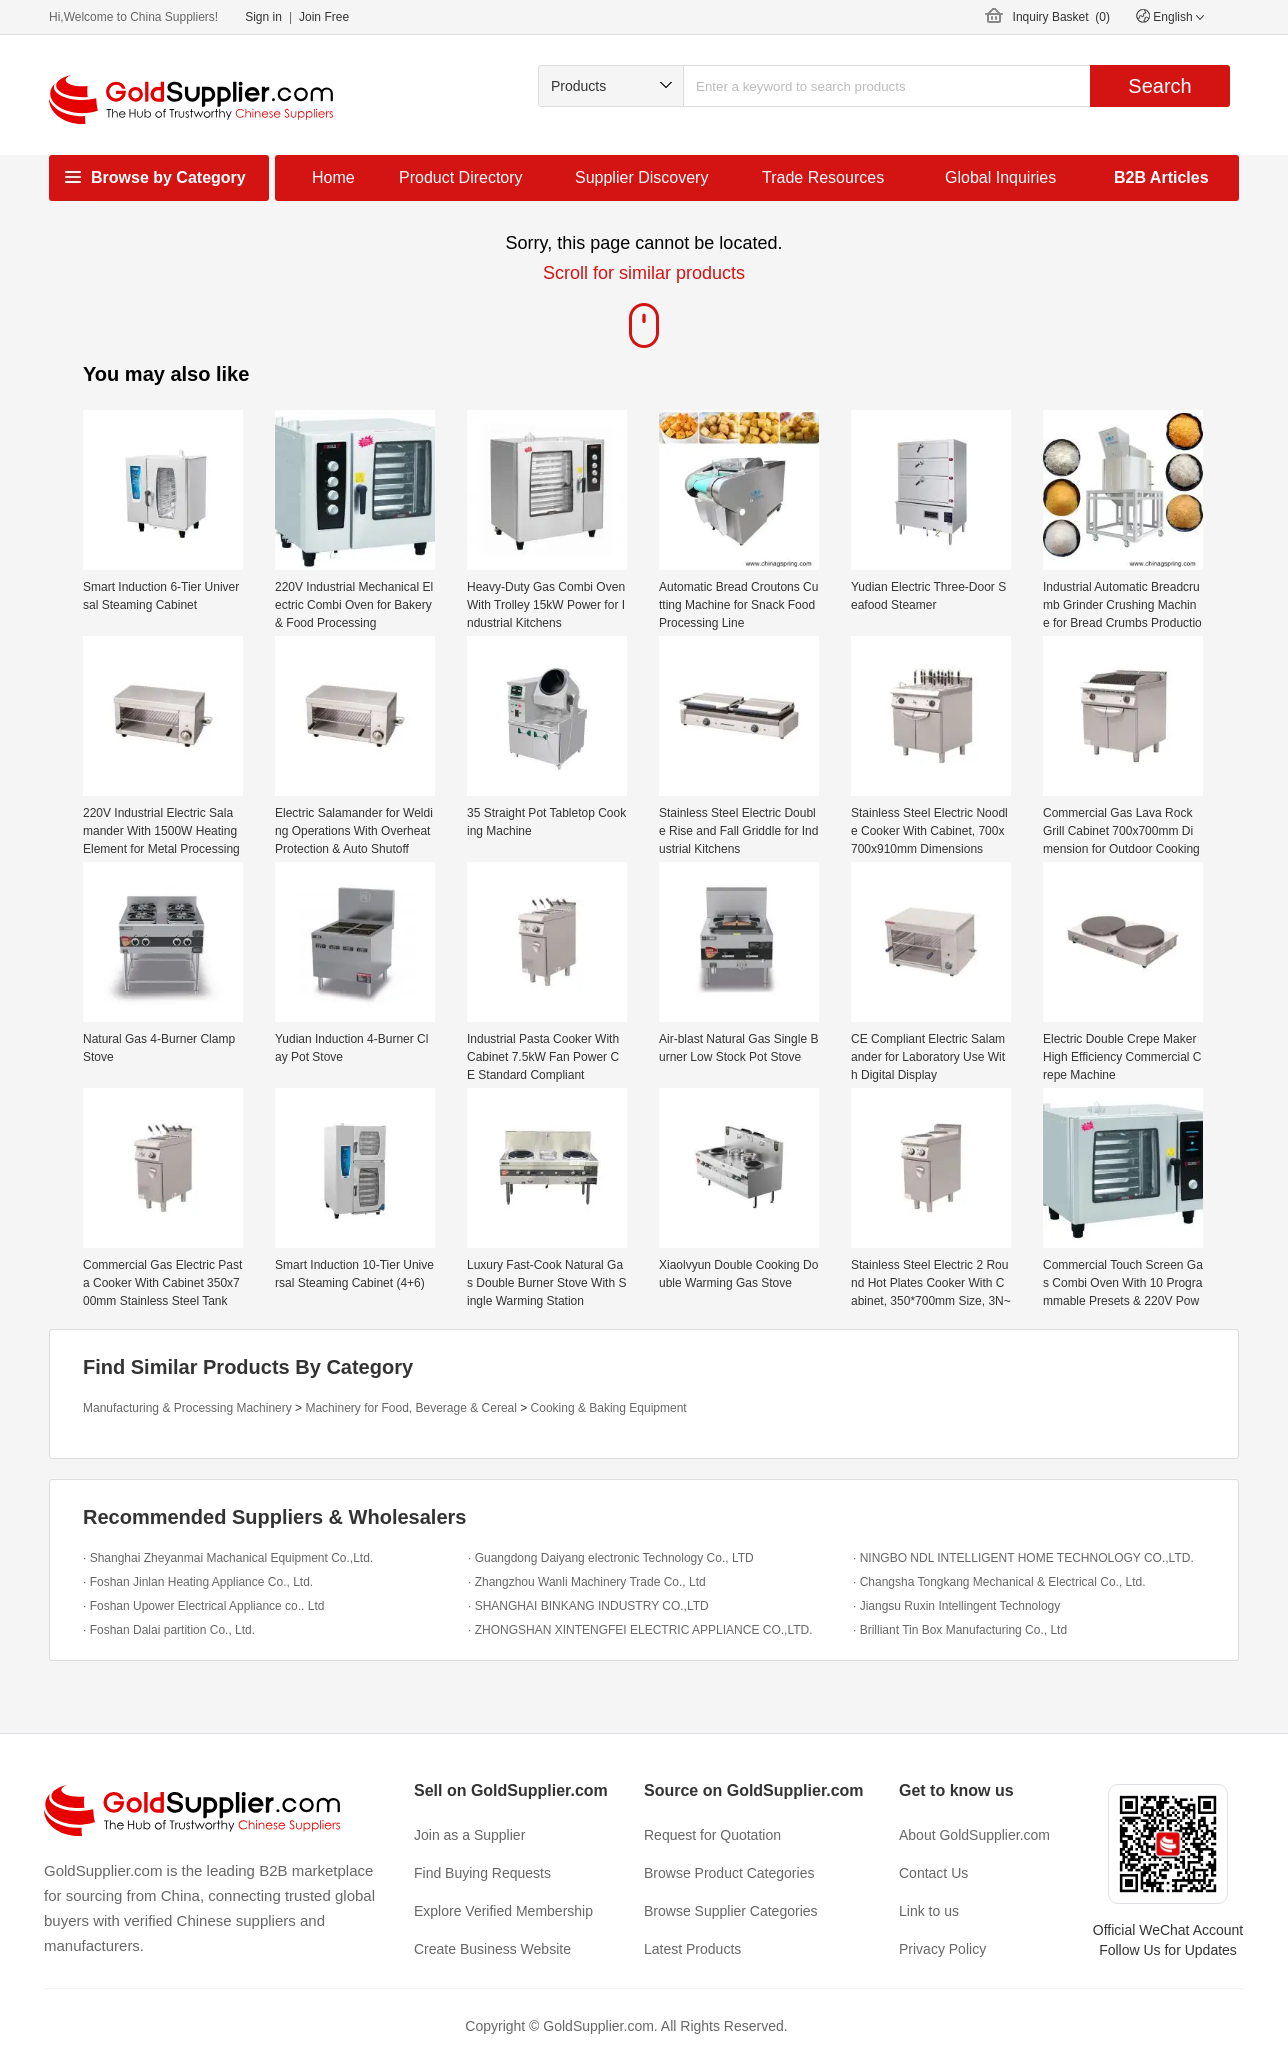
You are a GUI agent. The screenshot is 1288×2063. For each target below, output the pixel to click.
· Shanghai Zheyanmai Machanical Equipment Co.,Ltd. (228, 1558)
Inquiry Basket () (1061, 17)
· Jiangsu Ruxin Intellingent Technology (956, 1606)
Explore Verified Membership (503, 1911)
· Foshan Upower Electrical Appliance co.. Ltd (203, 1606)
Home (333, 177)
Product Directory (461, 177)
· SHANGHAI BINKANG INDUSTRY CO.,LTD (588, 1606)
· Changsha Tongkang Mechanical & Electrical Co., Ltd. (999, 1582)
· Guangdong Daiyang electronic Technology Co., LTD (611, 1558)
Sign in (263, 17)
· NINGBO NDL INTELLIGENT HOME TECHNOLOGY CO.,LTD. (1023, 1558)
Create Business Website (492, 1949)
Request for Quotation (712, 1835)
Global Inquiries (1000, 177)
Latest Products (692, 1949)
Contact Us (933, 1873)
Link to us (929, 1911)
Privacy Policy (942, 1949)
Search (1159, 86)
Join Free (324, 17)
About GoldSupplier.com (974, 1835)
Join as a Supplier (469, 1835)
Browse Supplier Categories (731, 1911)
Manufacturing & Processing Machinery (187, 1408)
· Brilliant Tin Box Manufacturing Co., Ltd (960, 1630)
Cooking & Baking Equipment (609, 1408)
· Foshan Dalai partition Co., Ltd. (169, 1630)
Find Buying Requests (482, 1873)
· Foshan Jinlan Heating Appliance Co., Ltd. (198, 1582)
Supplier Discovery (641, 177)
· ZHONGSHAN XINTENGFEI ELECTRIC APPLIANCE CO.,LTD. (640, 1630)
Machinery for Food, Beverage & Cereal (410, 1408)
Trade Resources (823, 177)
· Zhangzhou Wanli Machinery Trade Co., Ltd (587, 1582)
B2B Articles (1161, 177)
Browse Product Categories (729, 1873)
